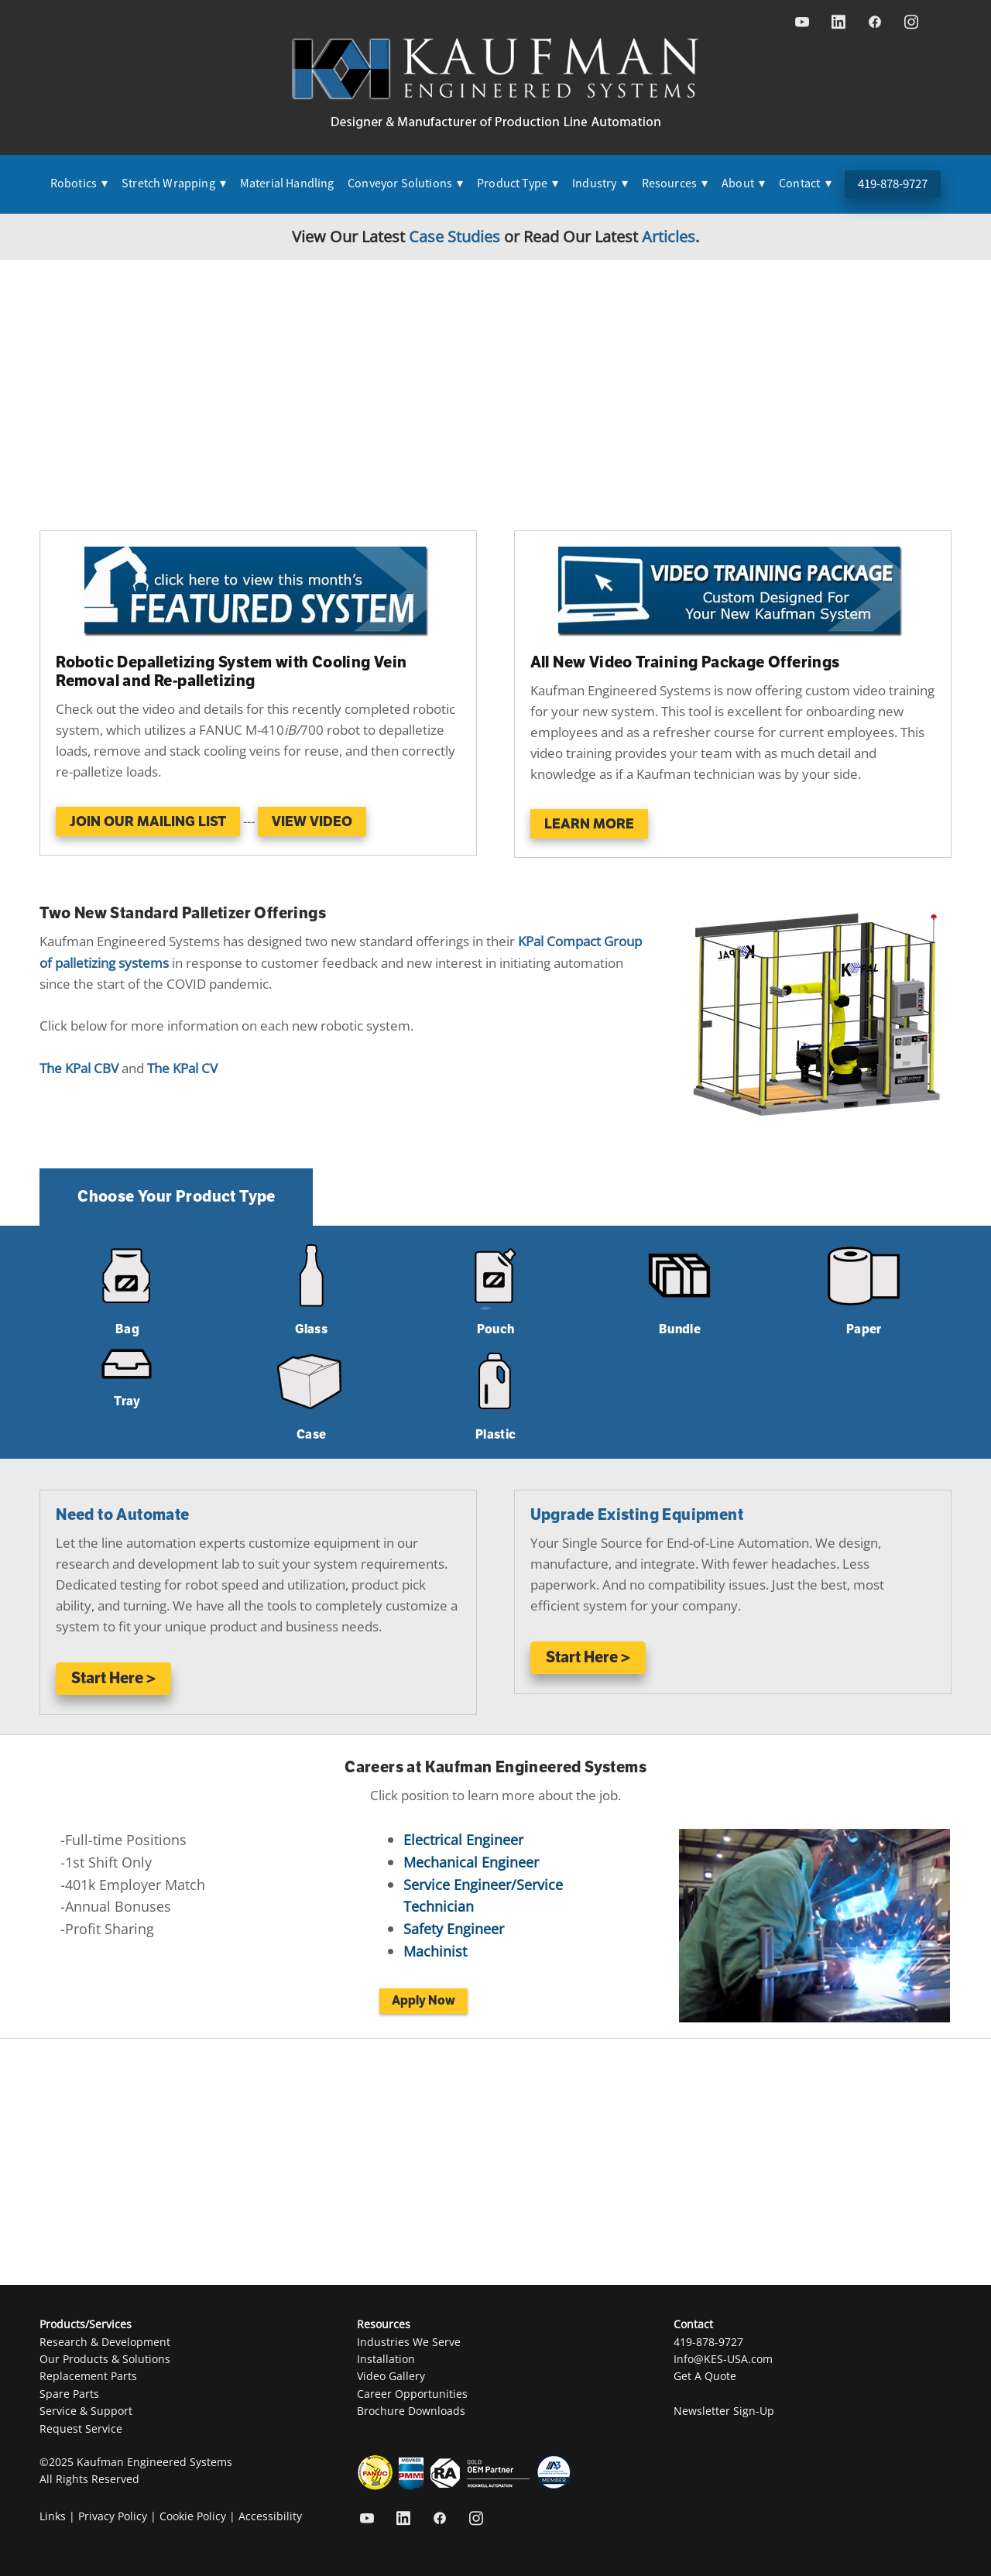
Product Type (517, 183)
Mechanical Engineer (471, 1862)
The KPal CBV (78, 1067)
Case (311, 1434)
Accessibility (270, 2516)
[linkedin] (838, 22)
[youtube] (801, 22)
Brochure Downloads (411, 2410)
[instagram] (910, 22)
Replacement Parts (88, 2375)
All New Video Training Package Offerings (685, 662)
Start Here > (113, 1678)
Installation (386, 2358)
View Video (312, 821)
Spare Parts (69, 2393)
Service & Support (85, 2410)
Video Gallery (391, 2375)
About (743, 183)
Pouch (496, 1329)
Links (52, 2516)
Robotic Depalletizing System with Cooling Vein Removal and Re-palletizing (231, 672)
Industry (600, 183)
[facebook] (874, 22)
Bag (127, 1329)
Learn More (589, 823)
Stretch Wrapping (174, 183)
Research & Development (104, 2341)
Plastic (495, 1434)
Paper (864, 1329)
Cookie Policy (192, 2516)
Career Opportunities (412, 2393)
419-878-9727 (893, 184)
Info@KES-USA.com (723, 2358)
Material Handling (287, 183)
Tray (127, 1401)
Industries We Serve (409, 2341)
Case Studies (454, 236)
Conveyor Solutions (405, 183)
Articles (668, 236)
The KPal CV (182, 1067)
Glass (311, 1329)
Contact (805, 183)
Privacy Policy (112, 2516)
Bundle (680, 1329)
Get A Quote (705, 2375)
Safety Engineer (453, 1929)
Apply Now (423, 2000)
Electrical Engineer (463, 1840)
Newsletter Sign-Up (724, 2410)
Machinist (435, 1951)
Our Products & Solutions (104, 2358)
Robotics (79, 183)
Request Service (80, 2428)
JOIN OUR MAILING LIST (148, 821)
